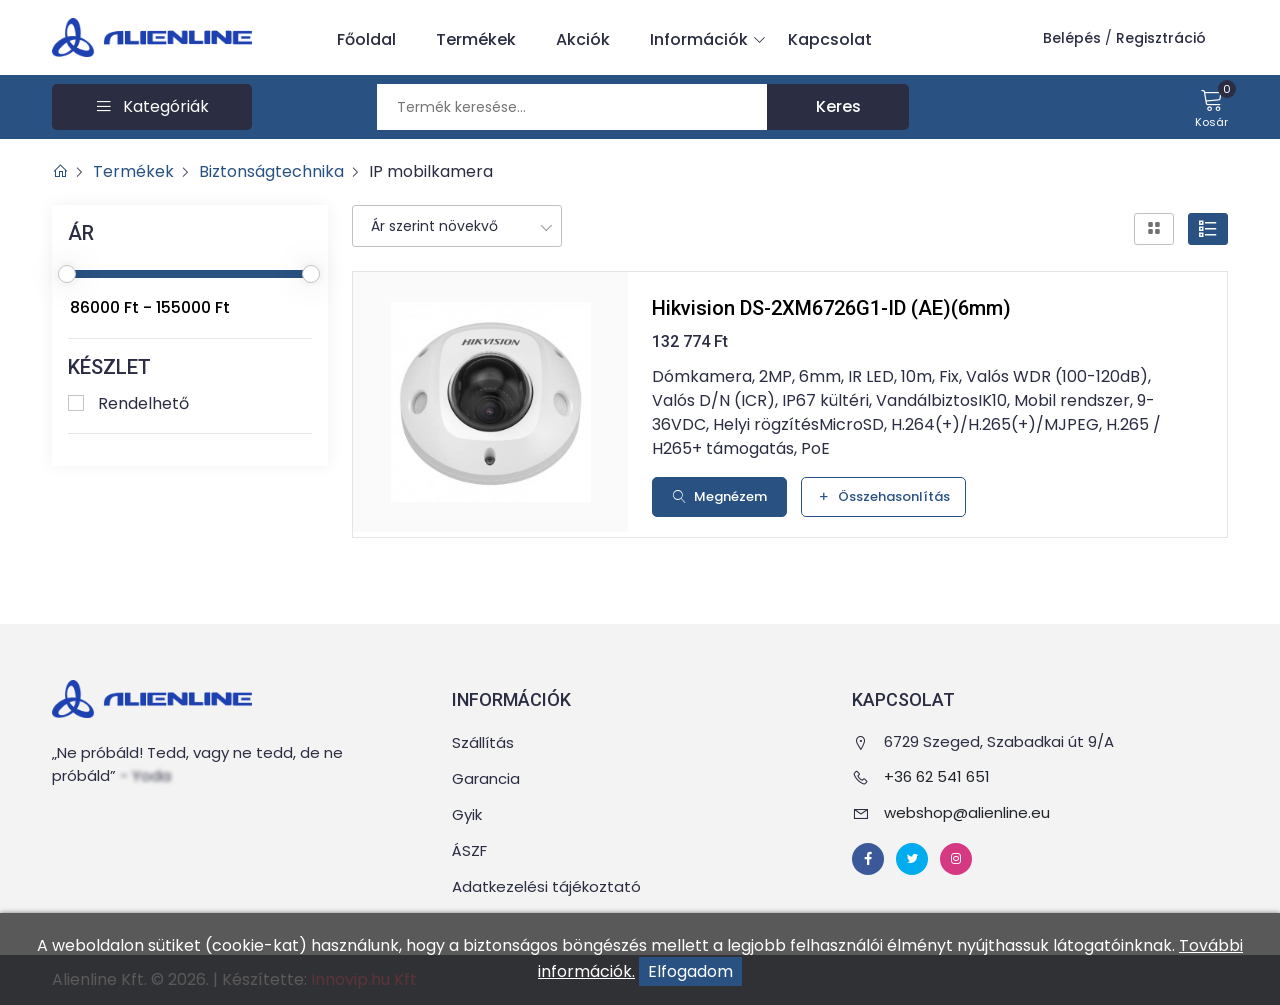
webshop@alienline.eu (967, 812)
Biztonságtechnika (271, 171)
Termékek (476, 39)
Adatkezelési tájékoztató (546, 886)
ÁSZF (469, 850)
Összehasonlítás (883, 496)
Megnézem (720, 496)
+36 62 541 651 (937, 776)
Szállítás (483, 742)
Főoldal (366, 39)
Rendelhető (143, 403)
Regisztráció (1161, 38)
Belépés (1072, 38)
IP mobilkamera (431, 171)
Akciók (583, 39)
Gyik (467, 814)
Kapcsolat (830, 39)
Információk (704, 40)
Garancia (486, 778)
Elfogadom (690, 971)
